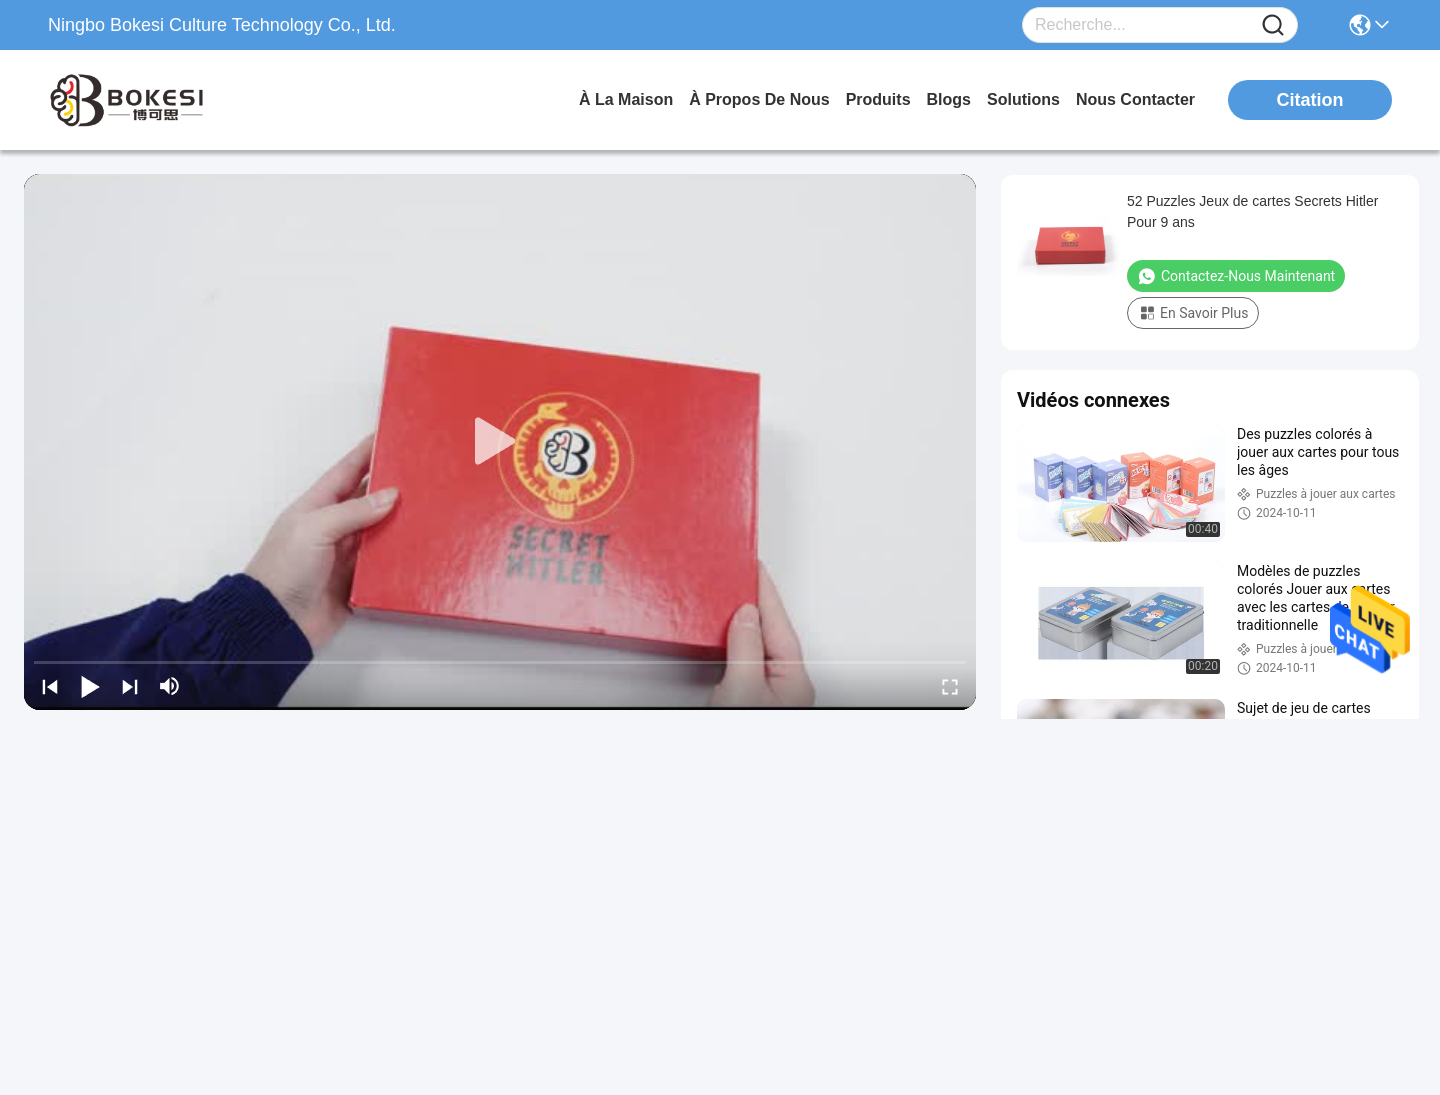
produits (878, 99)
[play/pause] (90, 686)
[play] (500, 442)
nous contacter (1135, 99)
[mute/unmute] (170, 686)
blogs (949, 99)
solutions (1023, 99)
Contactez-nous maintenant (1236, 276)
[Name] (1273, 25)
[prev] (50, 686)
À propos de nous (759, 99)
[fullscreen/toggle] (950, 686)
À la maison (626, 99)
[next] (130, 686)
